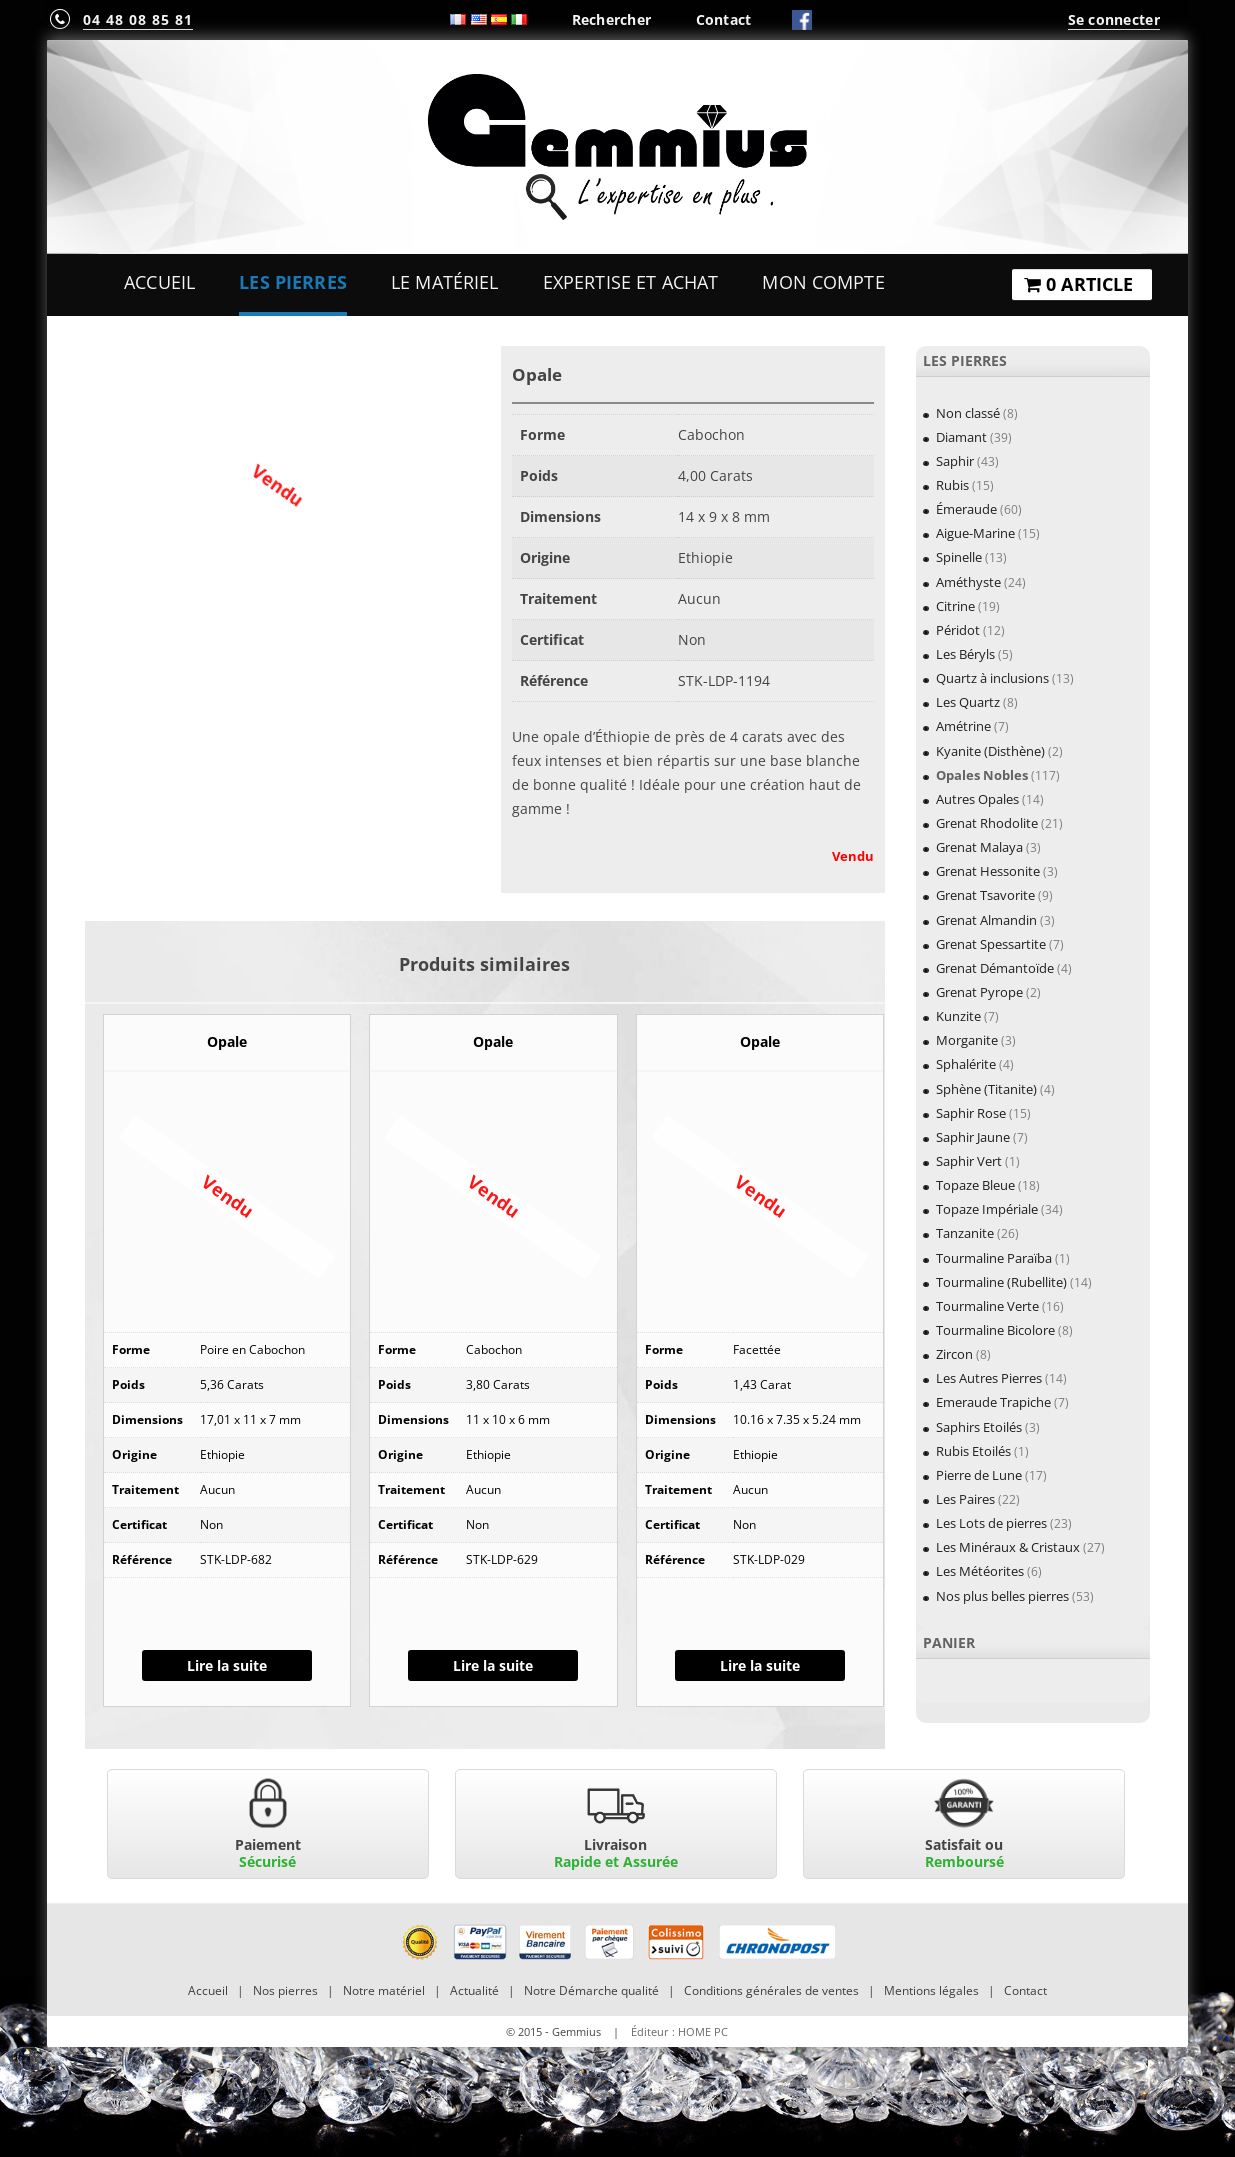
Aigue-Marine (975, 533)
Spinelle (959, 557)
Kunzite (958, 1016)
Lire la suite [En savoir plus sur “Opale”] (227, 1665)
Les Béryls (965, 654)
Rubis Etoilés (973, 1451)
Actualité (474, 1990)
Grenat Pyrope (979, 992)
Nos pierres (285, 1990)
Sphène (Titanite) (986, 1089)
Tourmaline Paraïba (994, 1258)
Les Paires (965, 1499)
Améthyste (968, 582)
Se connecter (1114, 19)
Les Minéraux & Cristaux (1008, 1547)
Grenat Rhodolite (987, 823)
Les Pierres (293, 282)
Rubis (952, 485)
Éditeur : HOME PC (679, 2031)
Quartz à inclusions (992, 678)
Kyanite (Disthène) (990, 751)
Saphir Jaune (973, 1137)
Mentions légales (931, 1990)
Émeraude (966, 509)
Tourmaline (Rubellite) (1001, 1282)
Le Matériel (445, 282)
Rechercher (612, 19)
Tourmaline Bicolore (995, 1330)
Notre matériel (384, 1990)
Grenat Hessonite (988, 871)
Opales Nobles (982, 775)
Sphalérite (966, 1064)
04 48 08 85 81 (138, 19)
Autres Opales (977, 799)
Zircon (954, 1354)
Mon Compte (823, 282)
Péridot (958, 630)
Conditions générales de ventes (771, 1990)
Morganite (967, 1040)
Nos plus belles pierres (1002, 1596)
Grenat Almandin (986, 920)
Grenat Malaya (979, 847)
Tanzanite (965, 1233)
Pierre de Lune (979, 1475)
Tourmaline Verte (987, 1306)
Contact (724, 19)
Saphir (955, 461)
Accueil (159, 282)
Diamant (961, 437)
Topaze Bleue (975, 1185)
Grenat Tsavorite (985, 895)
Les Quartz (968, 702)
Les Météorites (980, 1571)
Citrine (955, 606)
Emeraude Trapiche (993, 1402)
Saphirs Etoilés (979, 1427)
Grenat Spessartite (991, 944)
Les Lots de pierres (991, 1523)
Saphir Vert (969, 1161)
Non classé (968, 413)
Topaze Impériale (987, 1209)
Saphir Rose (971, 1113)
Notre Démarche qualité (591, 1990)
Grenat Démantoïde (995, 968)
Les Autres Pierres (989, 1378)
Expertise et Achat (631, 282)
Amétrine (963, 726)
